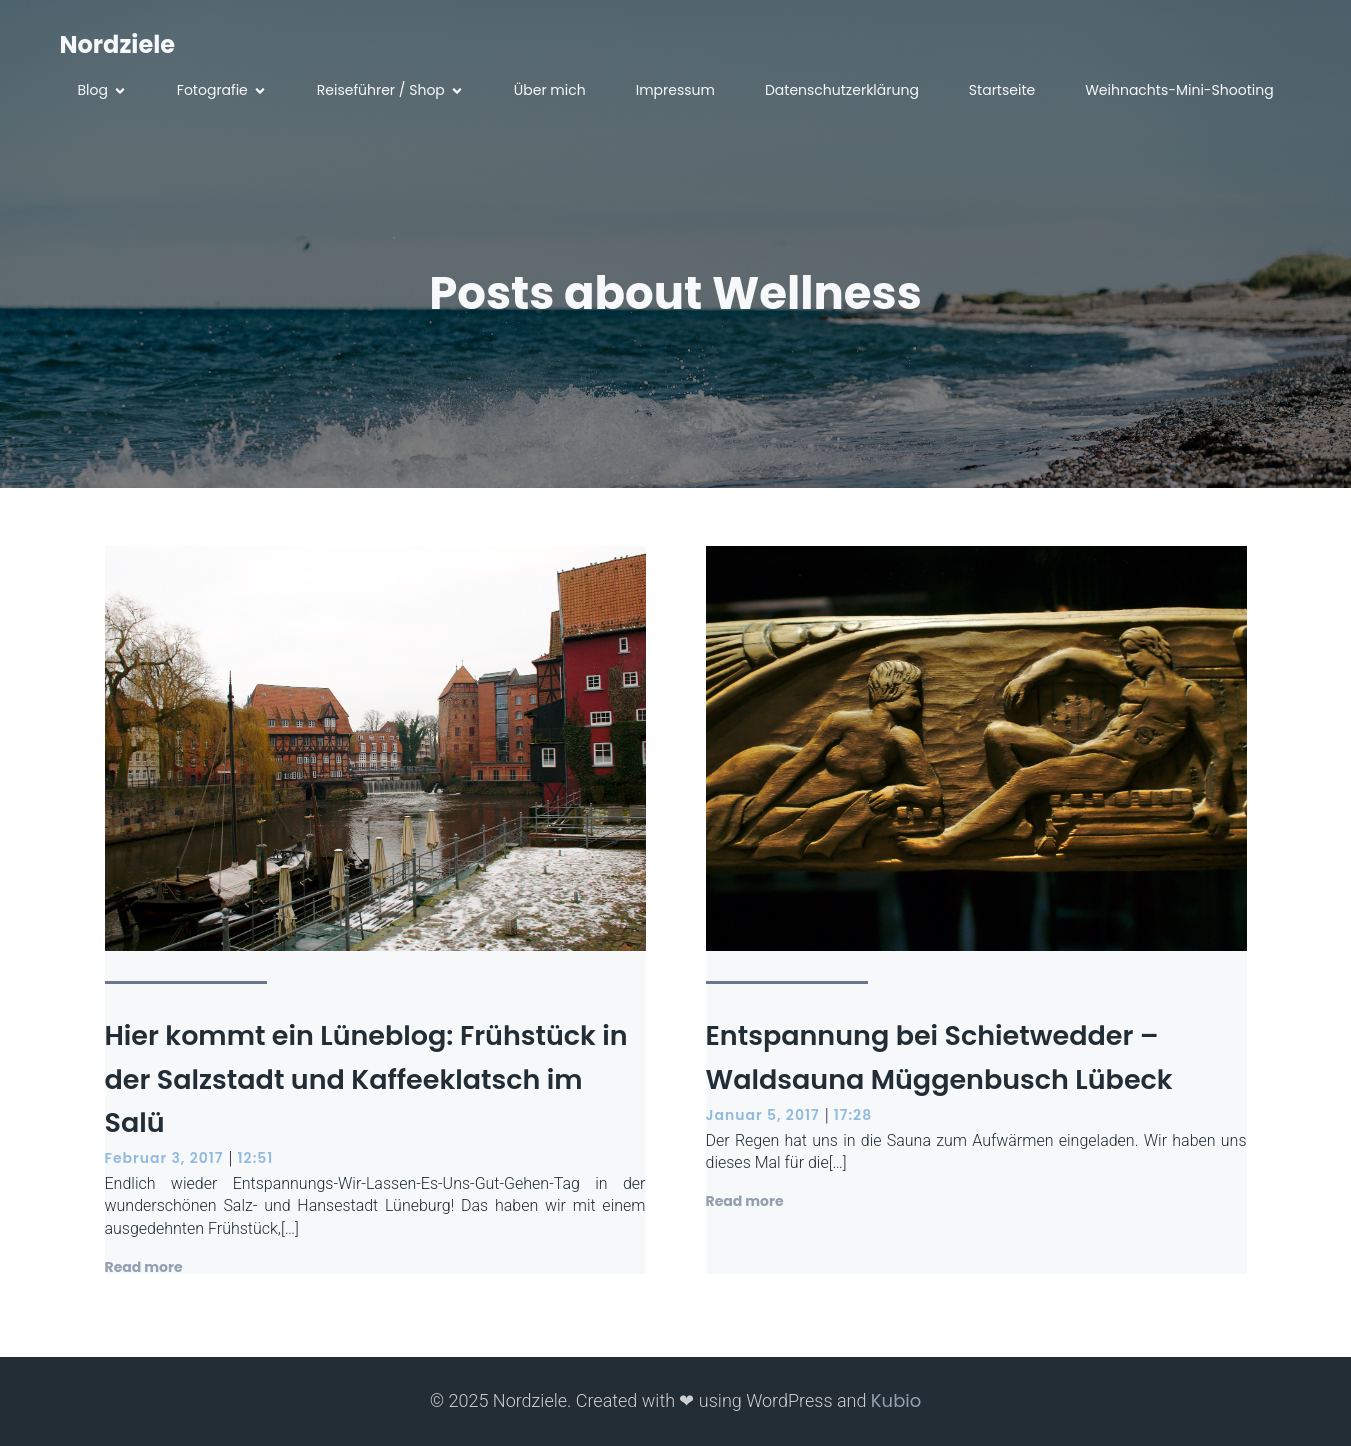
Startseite (1002, 90)
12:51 (256, 1158)
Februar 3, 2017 (164, 1158)
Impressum (675, 90)
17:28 (853, 1115)
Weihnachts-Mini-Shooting (1179, 90)
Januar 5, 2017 (763, 1115)
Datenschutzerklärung (842, 90)
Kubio (896, 1400)
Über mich (550, 90)
